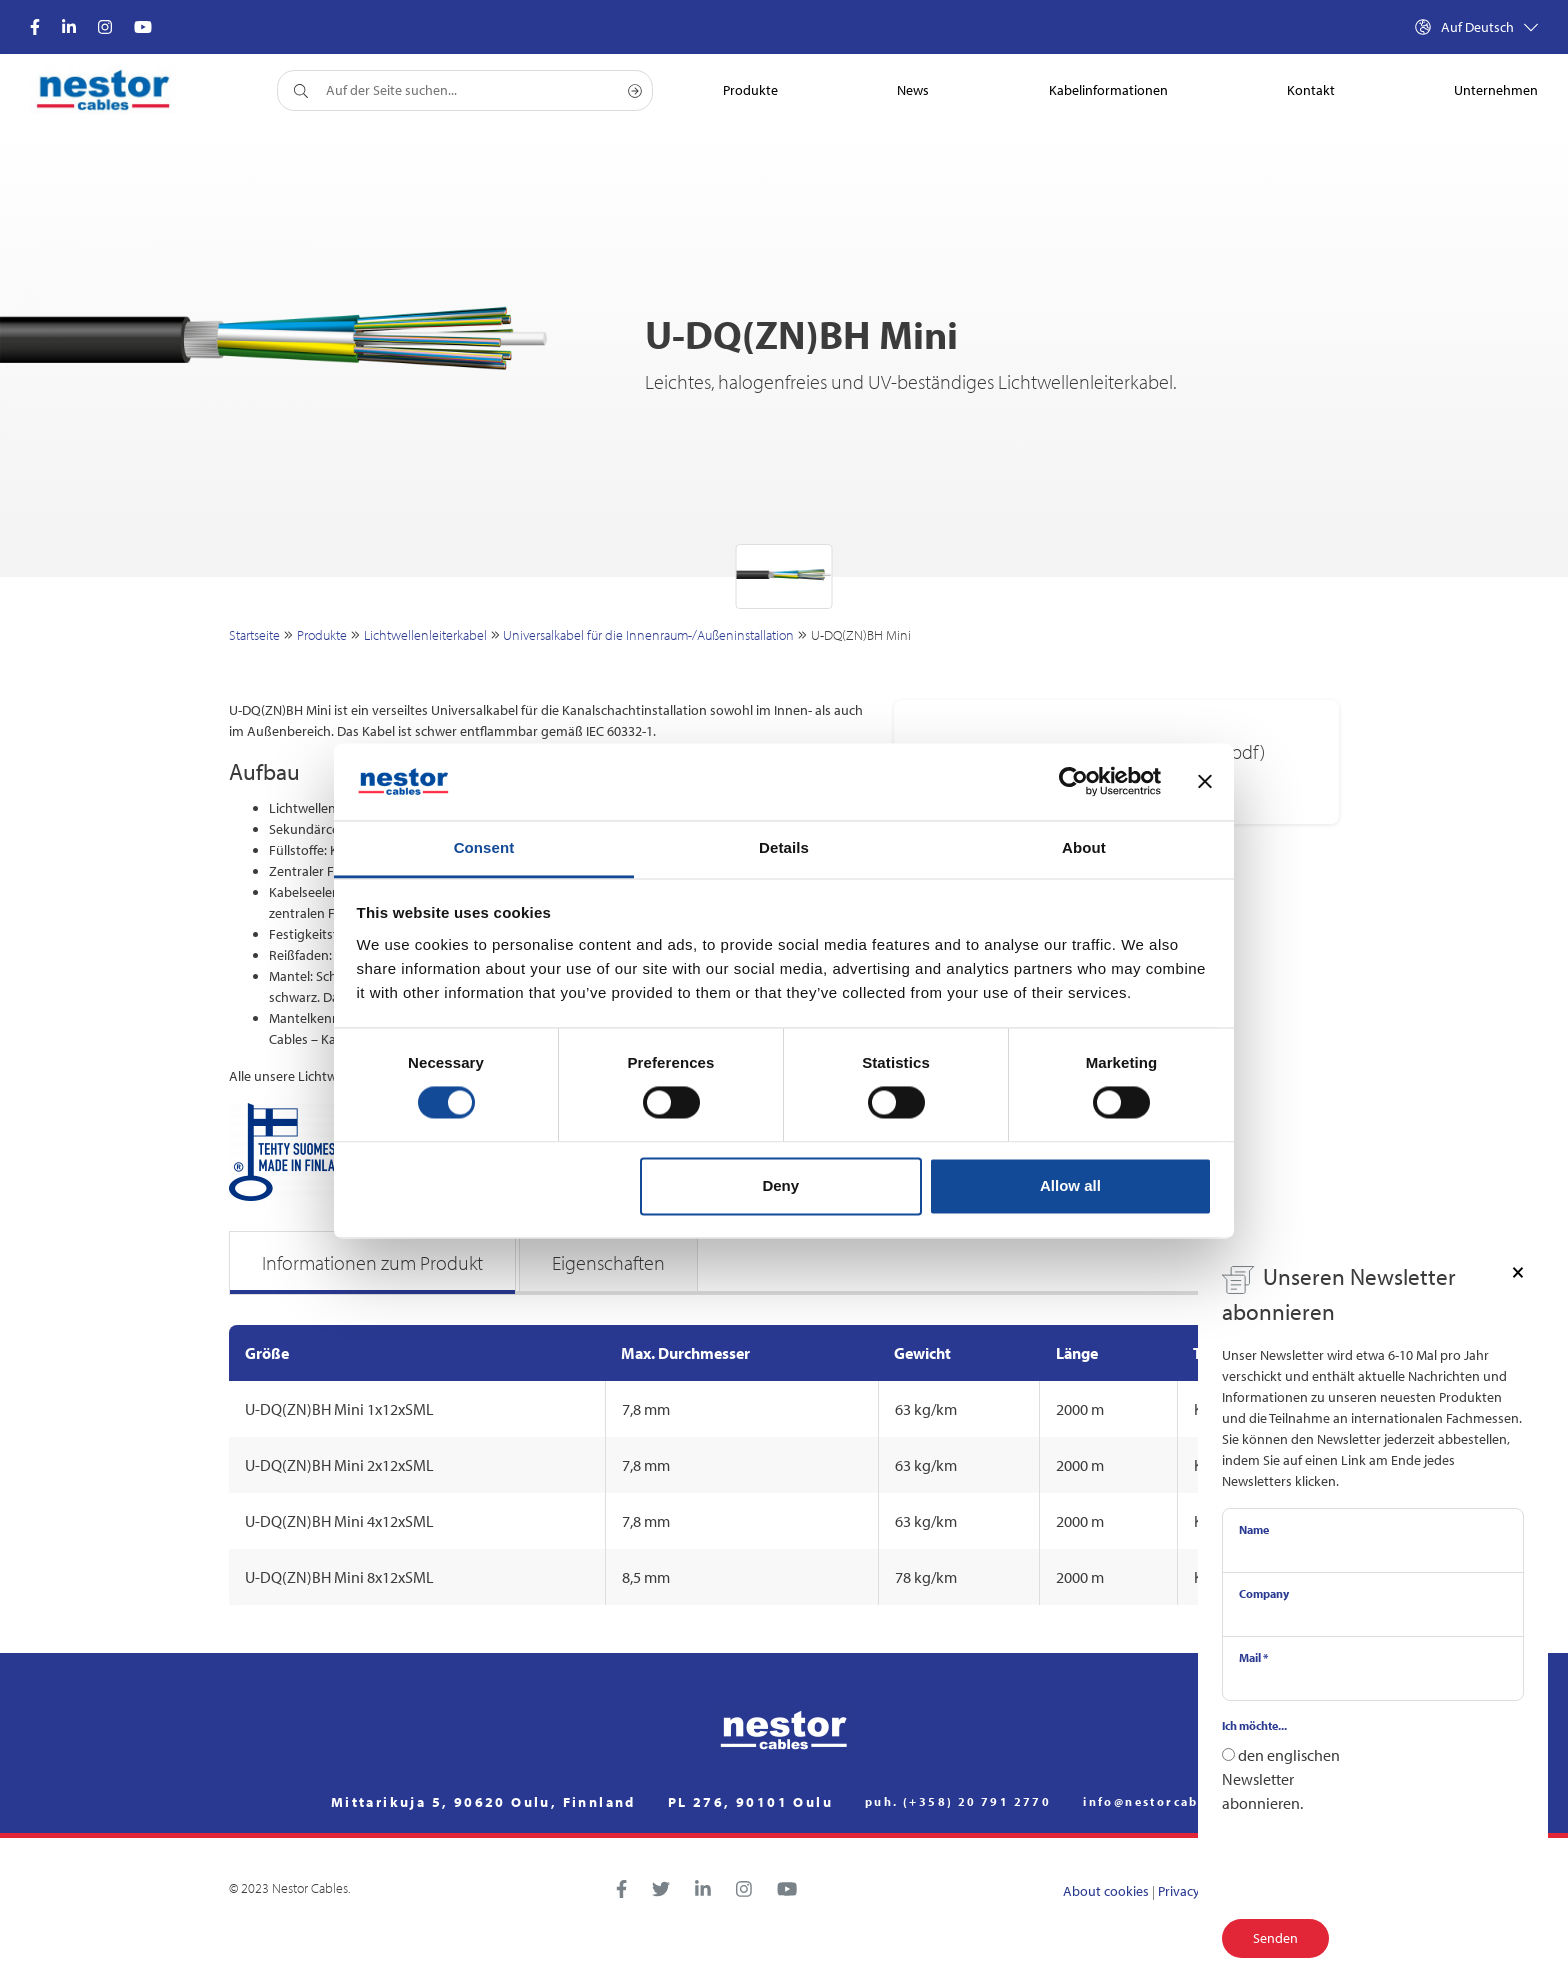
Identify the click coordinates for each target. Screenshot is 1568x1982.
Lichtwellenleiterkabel (425, 635)
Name (1254, 1529)
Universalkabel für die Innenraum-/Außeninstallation (648, 635)
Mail (1253, 1657)
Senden (1275, 1938)
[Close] (1518, 1271)
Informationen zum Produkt (372, 1262)
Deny (780, 1185)
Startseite (254, 635)
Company (1264, 1593)
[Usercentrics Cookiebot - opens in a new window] (1073, 782)
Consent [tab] (484, 847)
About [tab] (1084, 847)
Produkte (322, 635)
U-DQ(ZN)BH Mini (861, 635)
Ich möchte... (1254, 1725)
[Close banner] (1205, 782)
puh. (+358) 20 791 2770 (958, 1802)
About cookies (1106, 1891)
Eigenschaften (608, 1262)
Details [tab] (784, 847)
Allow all (1070, 1185)
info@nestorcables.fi (1160, 1802)
